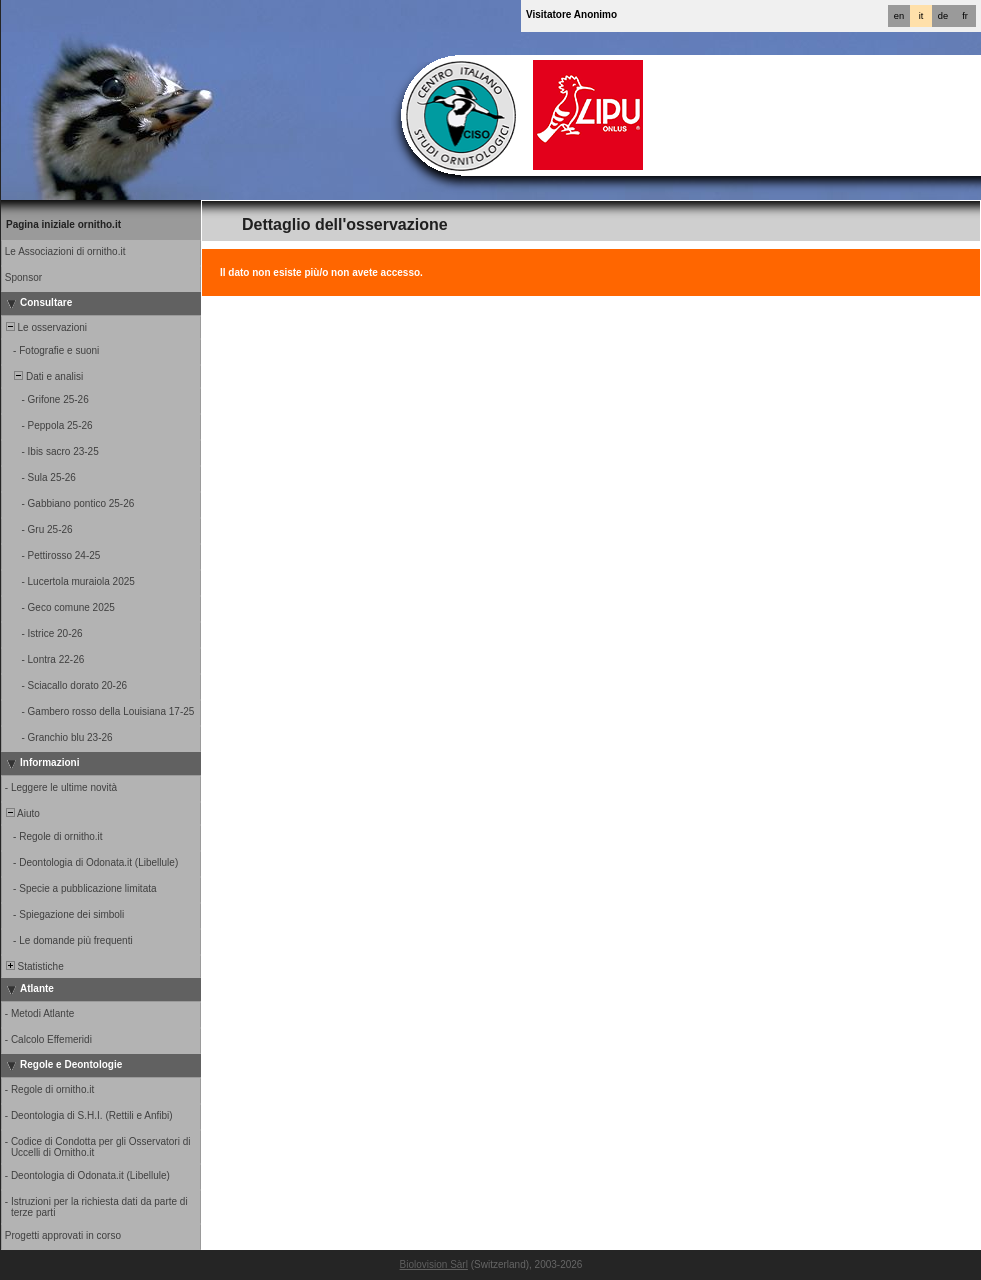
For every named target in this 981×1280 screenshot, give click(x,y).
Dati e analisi (43, 376)
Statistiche (33, 966)
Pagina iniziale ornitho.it (63, 224)
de (943, 16)
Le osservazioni (45, 327)
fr (965, 16)
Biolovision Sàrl (434, 1264)
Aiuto (21, 813)
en (899, 16)
